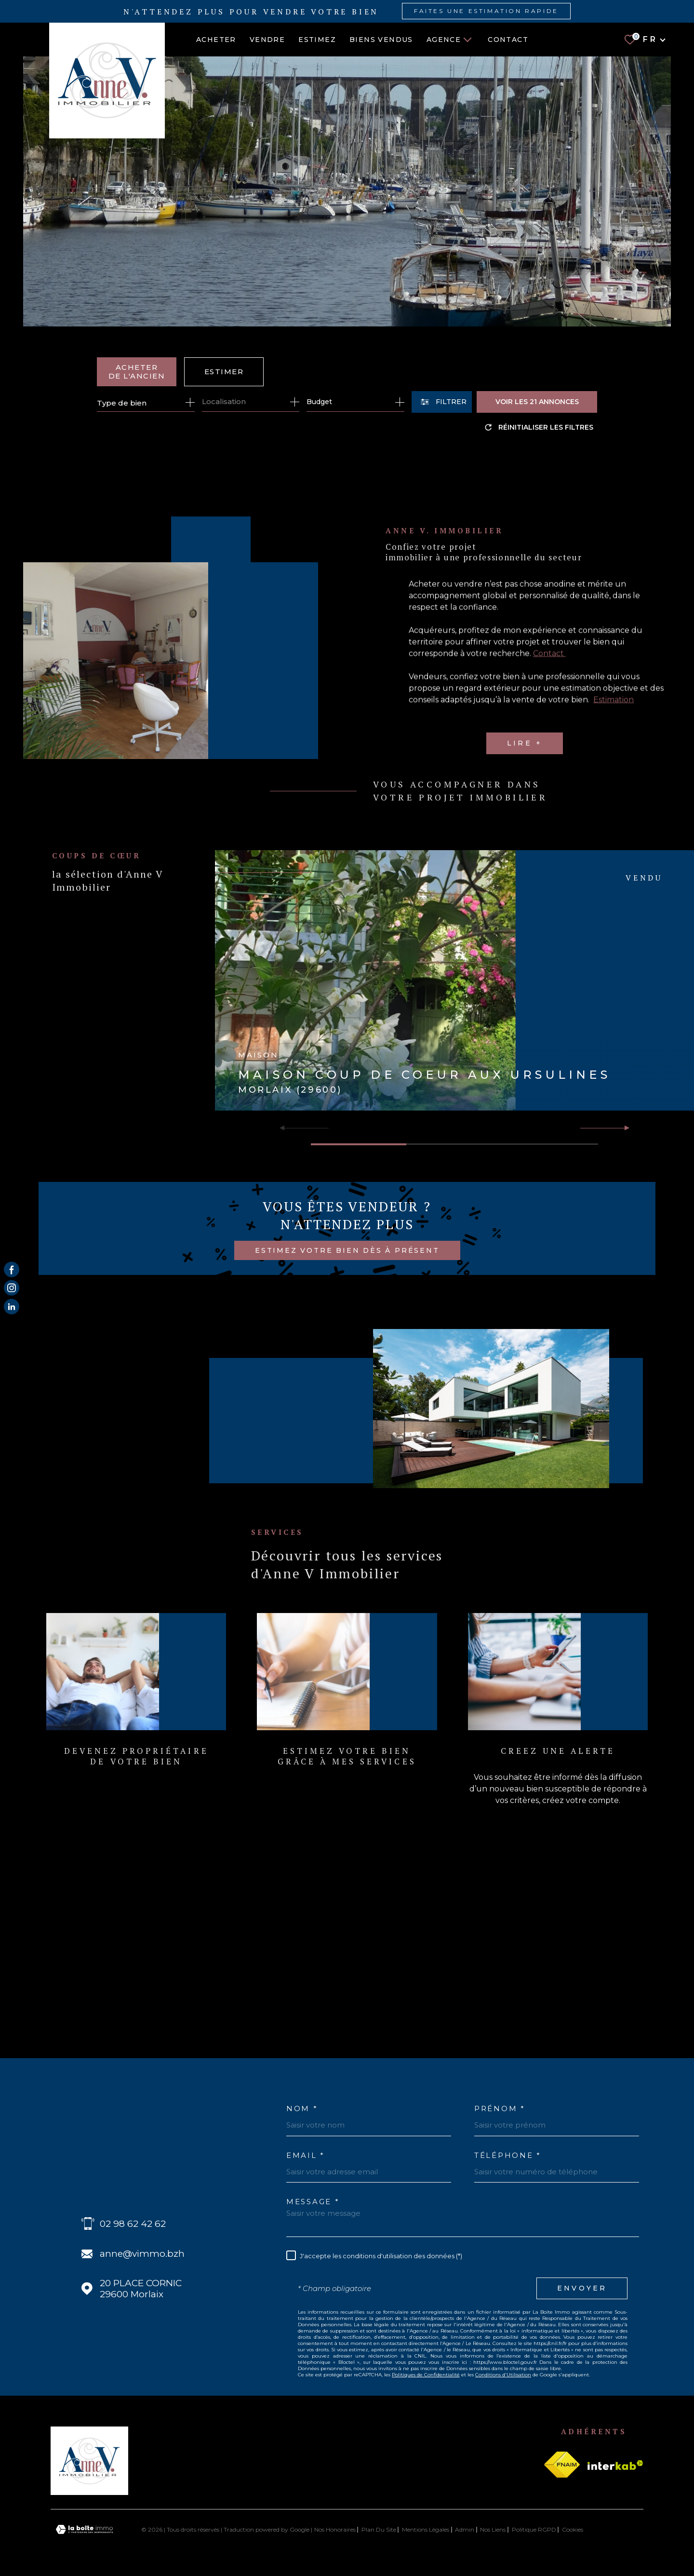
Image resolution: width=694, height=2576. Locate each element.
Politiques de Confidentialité (426, 2375)
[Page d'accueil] (99, 80)
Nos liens (493, 2529)
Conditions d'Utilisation (503, 2375)
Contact (508, 39)
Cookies (572, 2530)
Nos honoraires (335, 2529)
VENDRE (267, 39)
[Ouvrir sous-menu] (467, 39)
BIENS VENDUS (381, 39)
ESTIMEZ (317, 39)
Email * (305, 2155)
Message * (312, 2201)
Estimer (224, 371)
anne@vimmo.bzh (142, 2253)
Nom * (302, 2108)
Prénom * (499, 2108)
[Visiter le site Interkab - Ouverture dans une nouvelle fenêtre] (615, 2465)
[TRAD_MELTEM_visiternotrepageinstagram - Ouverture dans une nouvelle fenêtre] (11, 1288)
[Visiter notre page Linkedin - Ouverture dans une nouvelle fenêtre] (11, 1306)
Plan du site (378, 2529)
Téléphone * (507, 2155)
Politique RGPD (534, 2529)
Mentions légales (425, 2529)
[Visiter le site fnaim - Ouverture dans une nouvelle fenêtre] (562, 2465)
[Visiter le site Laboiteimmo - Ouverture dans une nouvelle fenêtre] (84, 2529)
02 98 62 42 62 (133, 2223)
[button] (622, 1128)
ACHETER (216, 39)
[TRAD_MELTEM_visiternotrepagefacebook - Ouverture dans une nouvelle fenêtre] (11, 1269)
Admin (464, 2529)
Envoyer (582, 2288)
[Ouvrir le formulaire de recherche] (442, 402)
